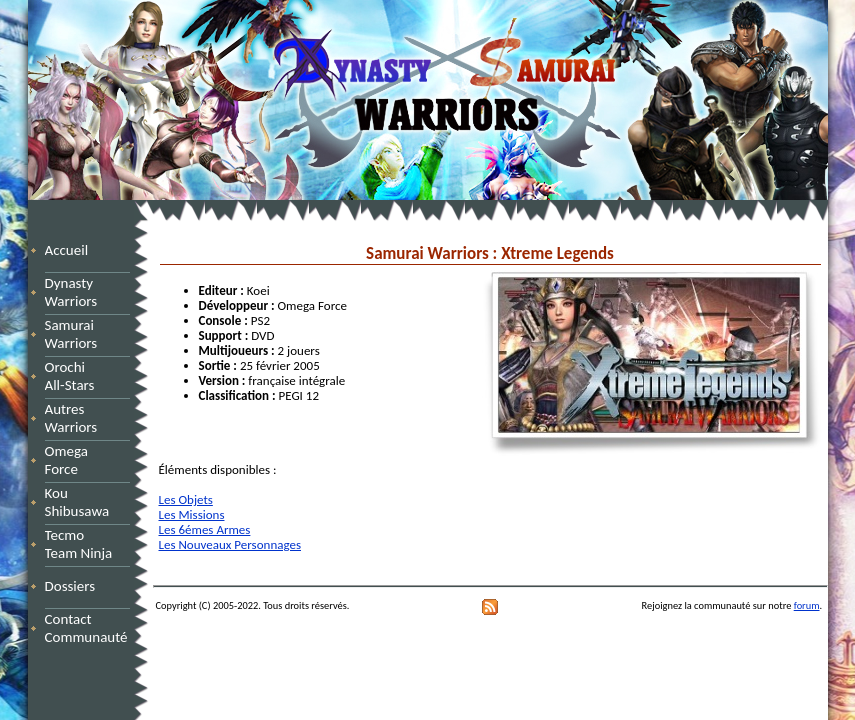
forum (807, 605)
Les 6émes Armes (205, 529)
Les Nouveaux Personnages (230, 544)
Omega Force (85, 460)
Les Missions (192, 514)
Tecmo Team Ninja (79, 544)
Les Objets (186, 499)
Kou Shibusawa (77, 502)
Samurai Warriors (75, 334)
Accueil (67, 250)
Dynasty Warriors (74, 292)
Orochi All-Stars (77, 376)
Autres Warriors (77, 418)
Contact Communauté (86, 628)
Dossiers (70, 586)
